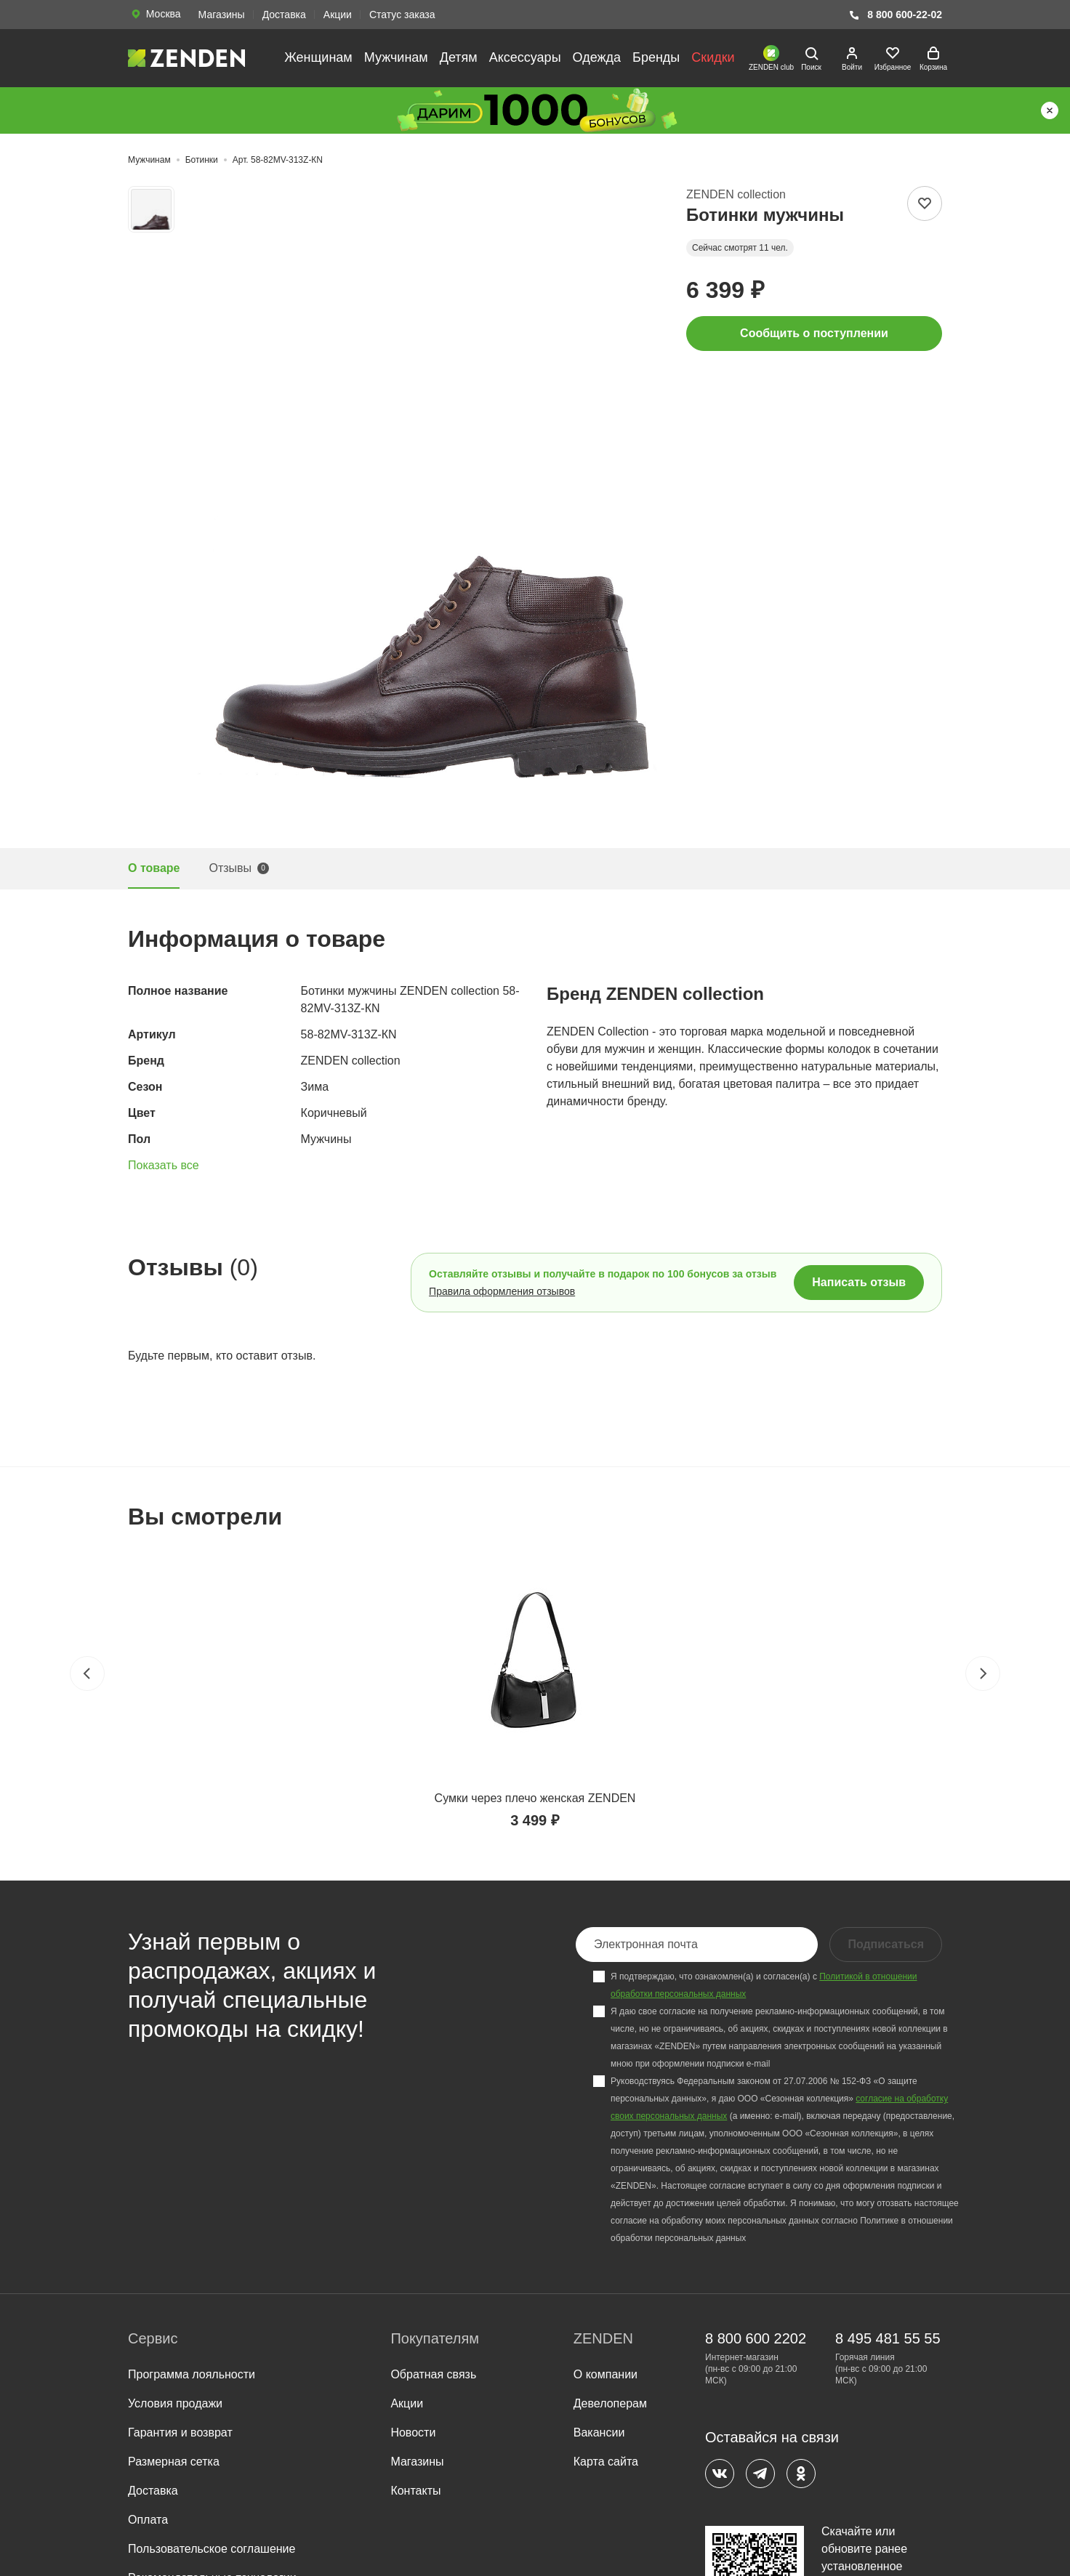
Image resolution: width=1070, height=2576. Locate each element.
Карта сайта (606, 2461)
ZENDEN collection (736, 194)
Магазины (221, 14)
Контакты (415, 2490)
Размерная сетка (174, 2461)
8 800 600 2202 (755, 2338)
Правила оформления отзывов (502, 1291)
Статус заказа (402, 14)
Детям (459, 57)
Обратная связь (433, 2374)
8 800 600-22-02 (895, 15)
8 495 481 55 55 (888, 2338)
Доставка (284, 14)
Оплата (148, 2520)
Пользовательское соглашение (211, 2549)
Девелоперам (610, 2403)
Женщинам (318, 57)
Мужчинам (396, 57)
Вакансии (599, 2432)
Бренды (656, 57)
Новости (412, 2432)
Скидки (712, 57)
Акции (337, 14)
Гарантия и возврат (180, 2432)
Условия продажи (175, 2403)
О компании (605, 2374)
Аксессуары (525, 57)
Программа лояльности (191, 2374)
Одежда (597, 57)
